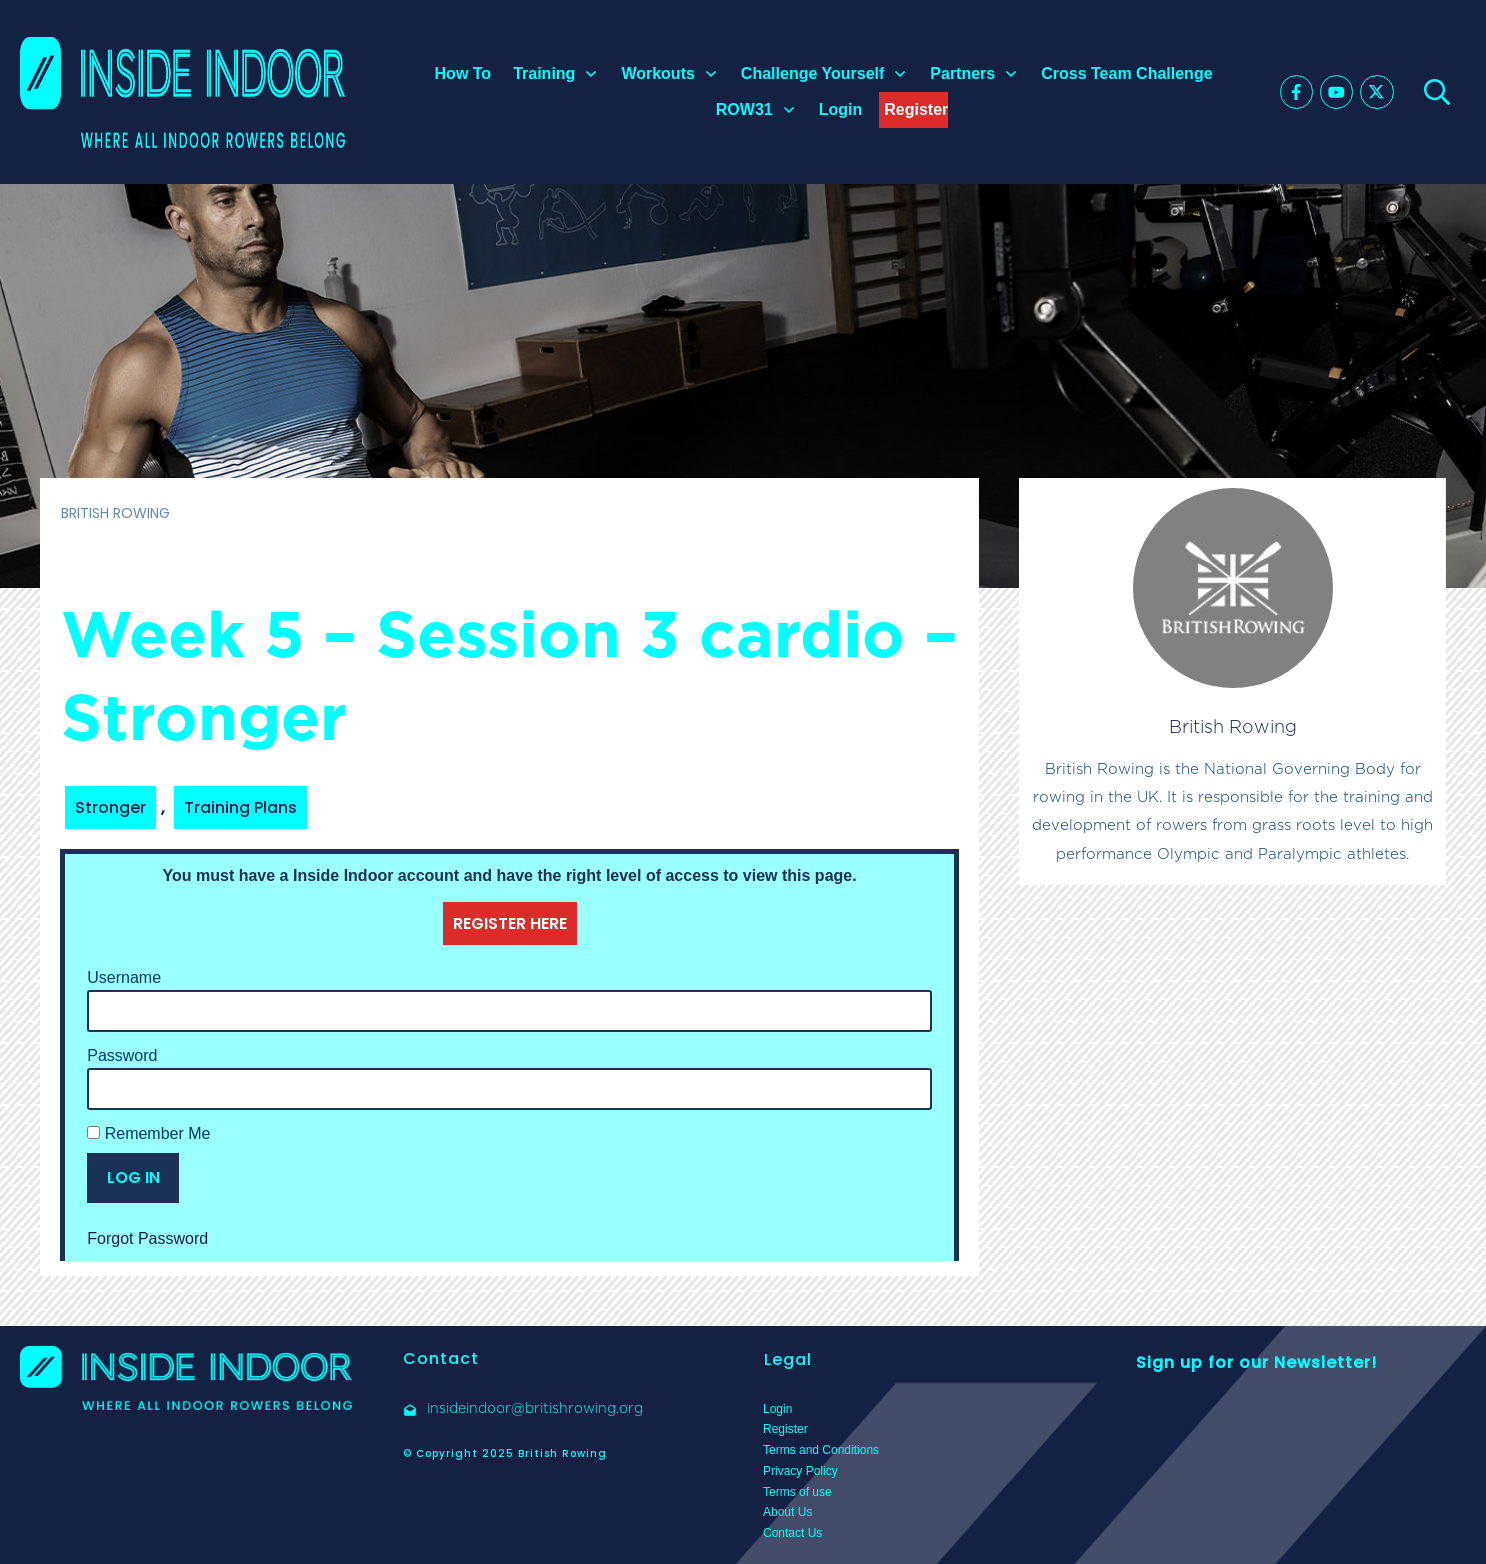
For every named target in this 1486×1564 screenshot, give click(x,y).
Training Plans (240, 807)
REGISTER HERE (510, 923)
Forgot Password (147, 1238)
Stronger (110, 807)
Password (122, 1055)
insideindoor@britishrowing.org (535, 1408)
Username (124, 977)
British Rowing (1233, 726)
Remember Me (148, 1133)
